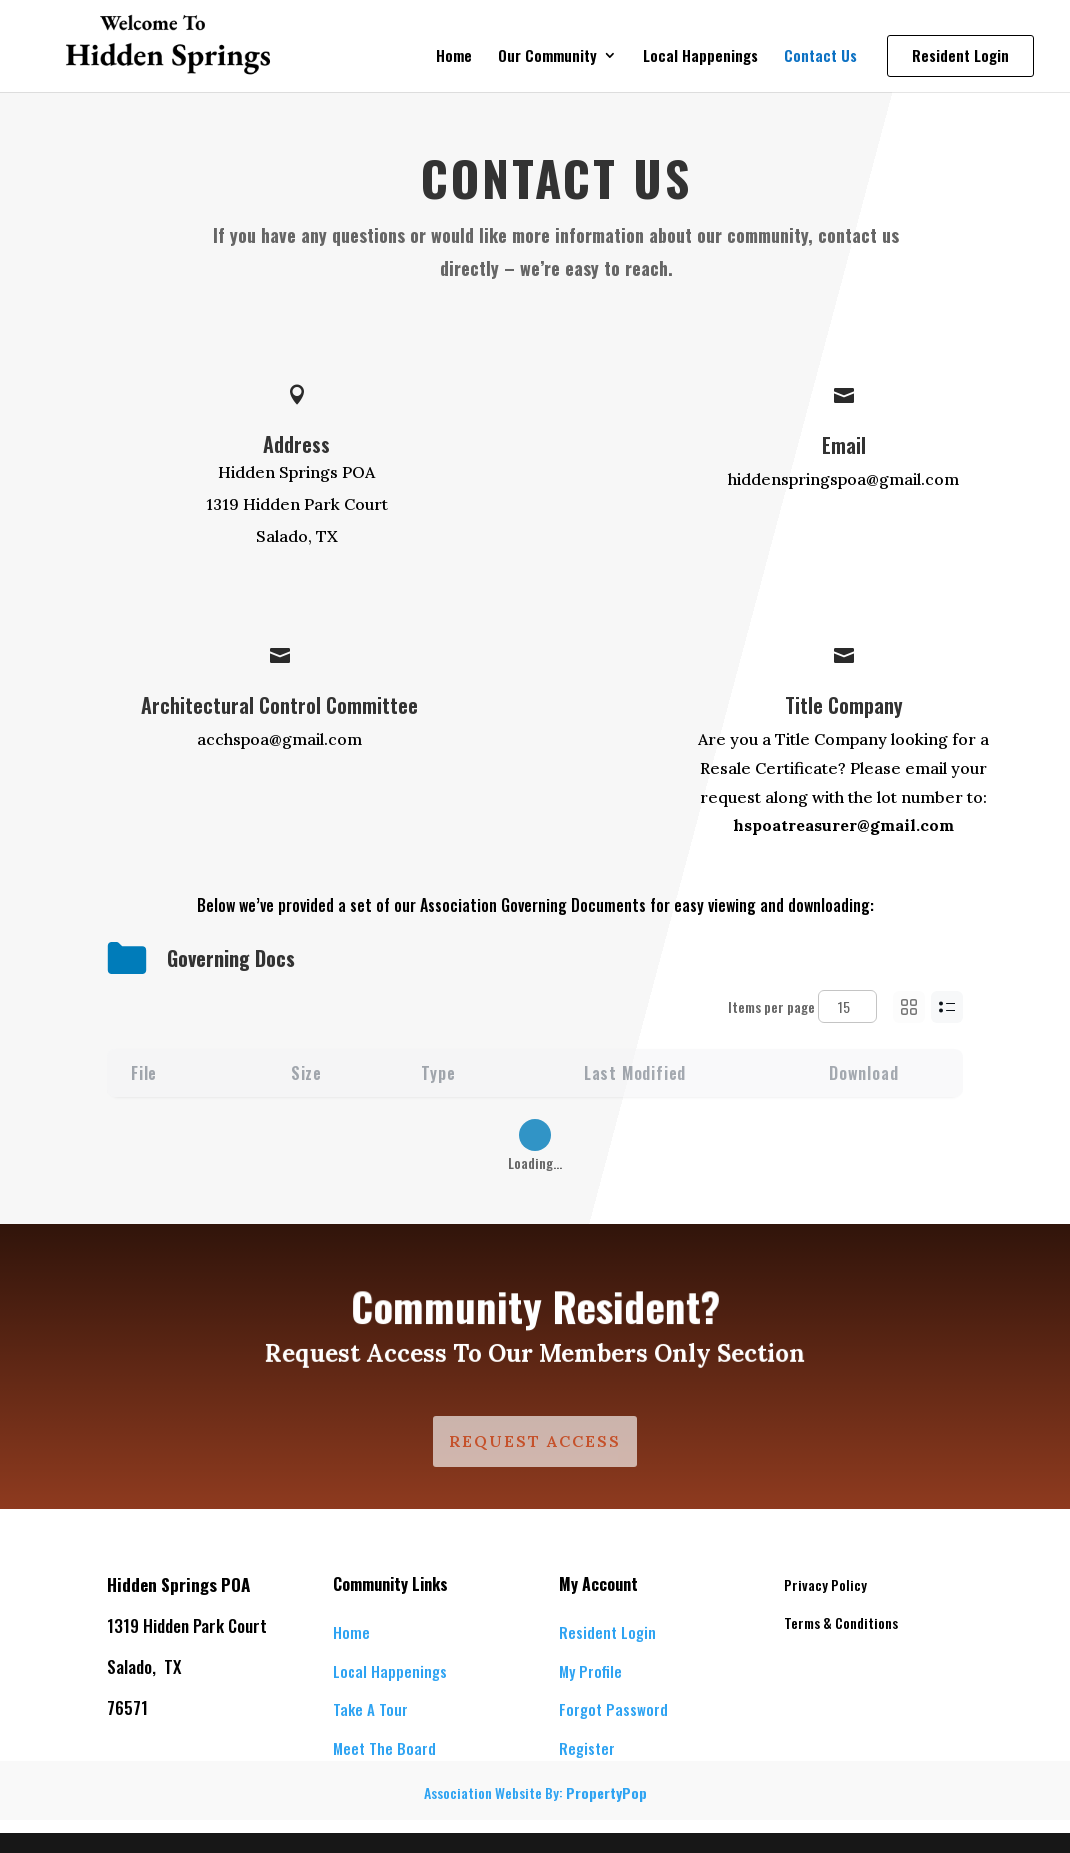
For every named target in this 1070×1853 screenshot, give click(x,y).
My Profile (590, 1671)
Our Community (547, 57)
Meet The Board (384, 1748)
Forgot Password (613, 1709)
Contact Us (820, 57)
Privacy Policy (825, 1584)
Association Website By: (535, 1792)
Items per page (802, 1006)
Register (587, 1748)
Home (454, 57)
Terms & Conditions (841, 1622)
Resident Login (607, 1632)
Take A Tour (370, 1709)
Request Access (535, 1441)
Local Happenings (700, 57)
